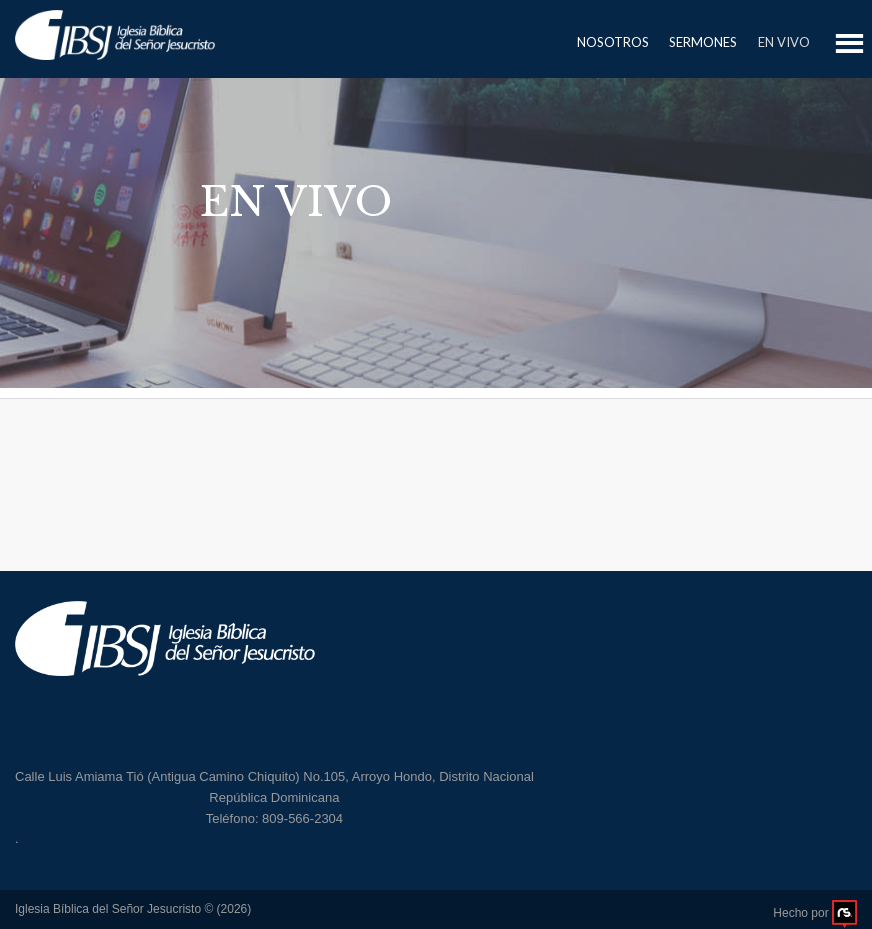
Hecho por (815, 913)
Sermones (703, 42)
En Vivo (784, 42)
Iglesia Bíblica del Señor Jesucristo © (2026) (133, 909)
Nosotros (613, 42)
